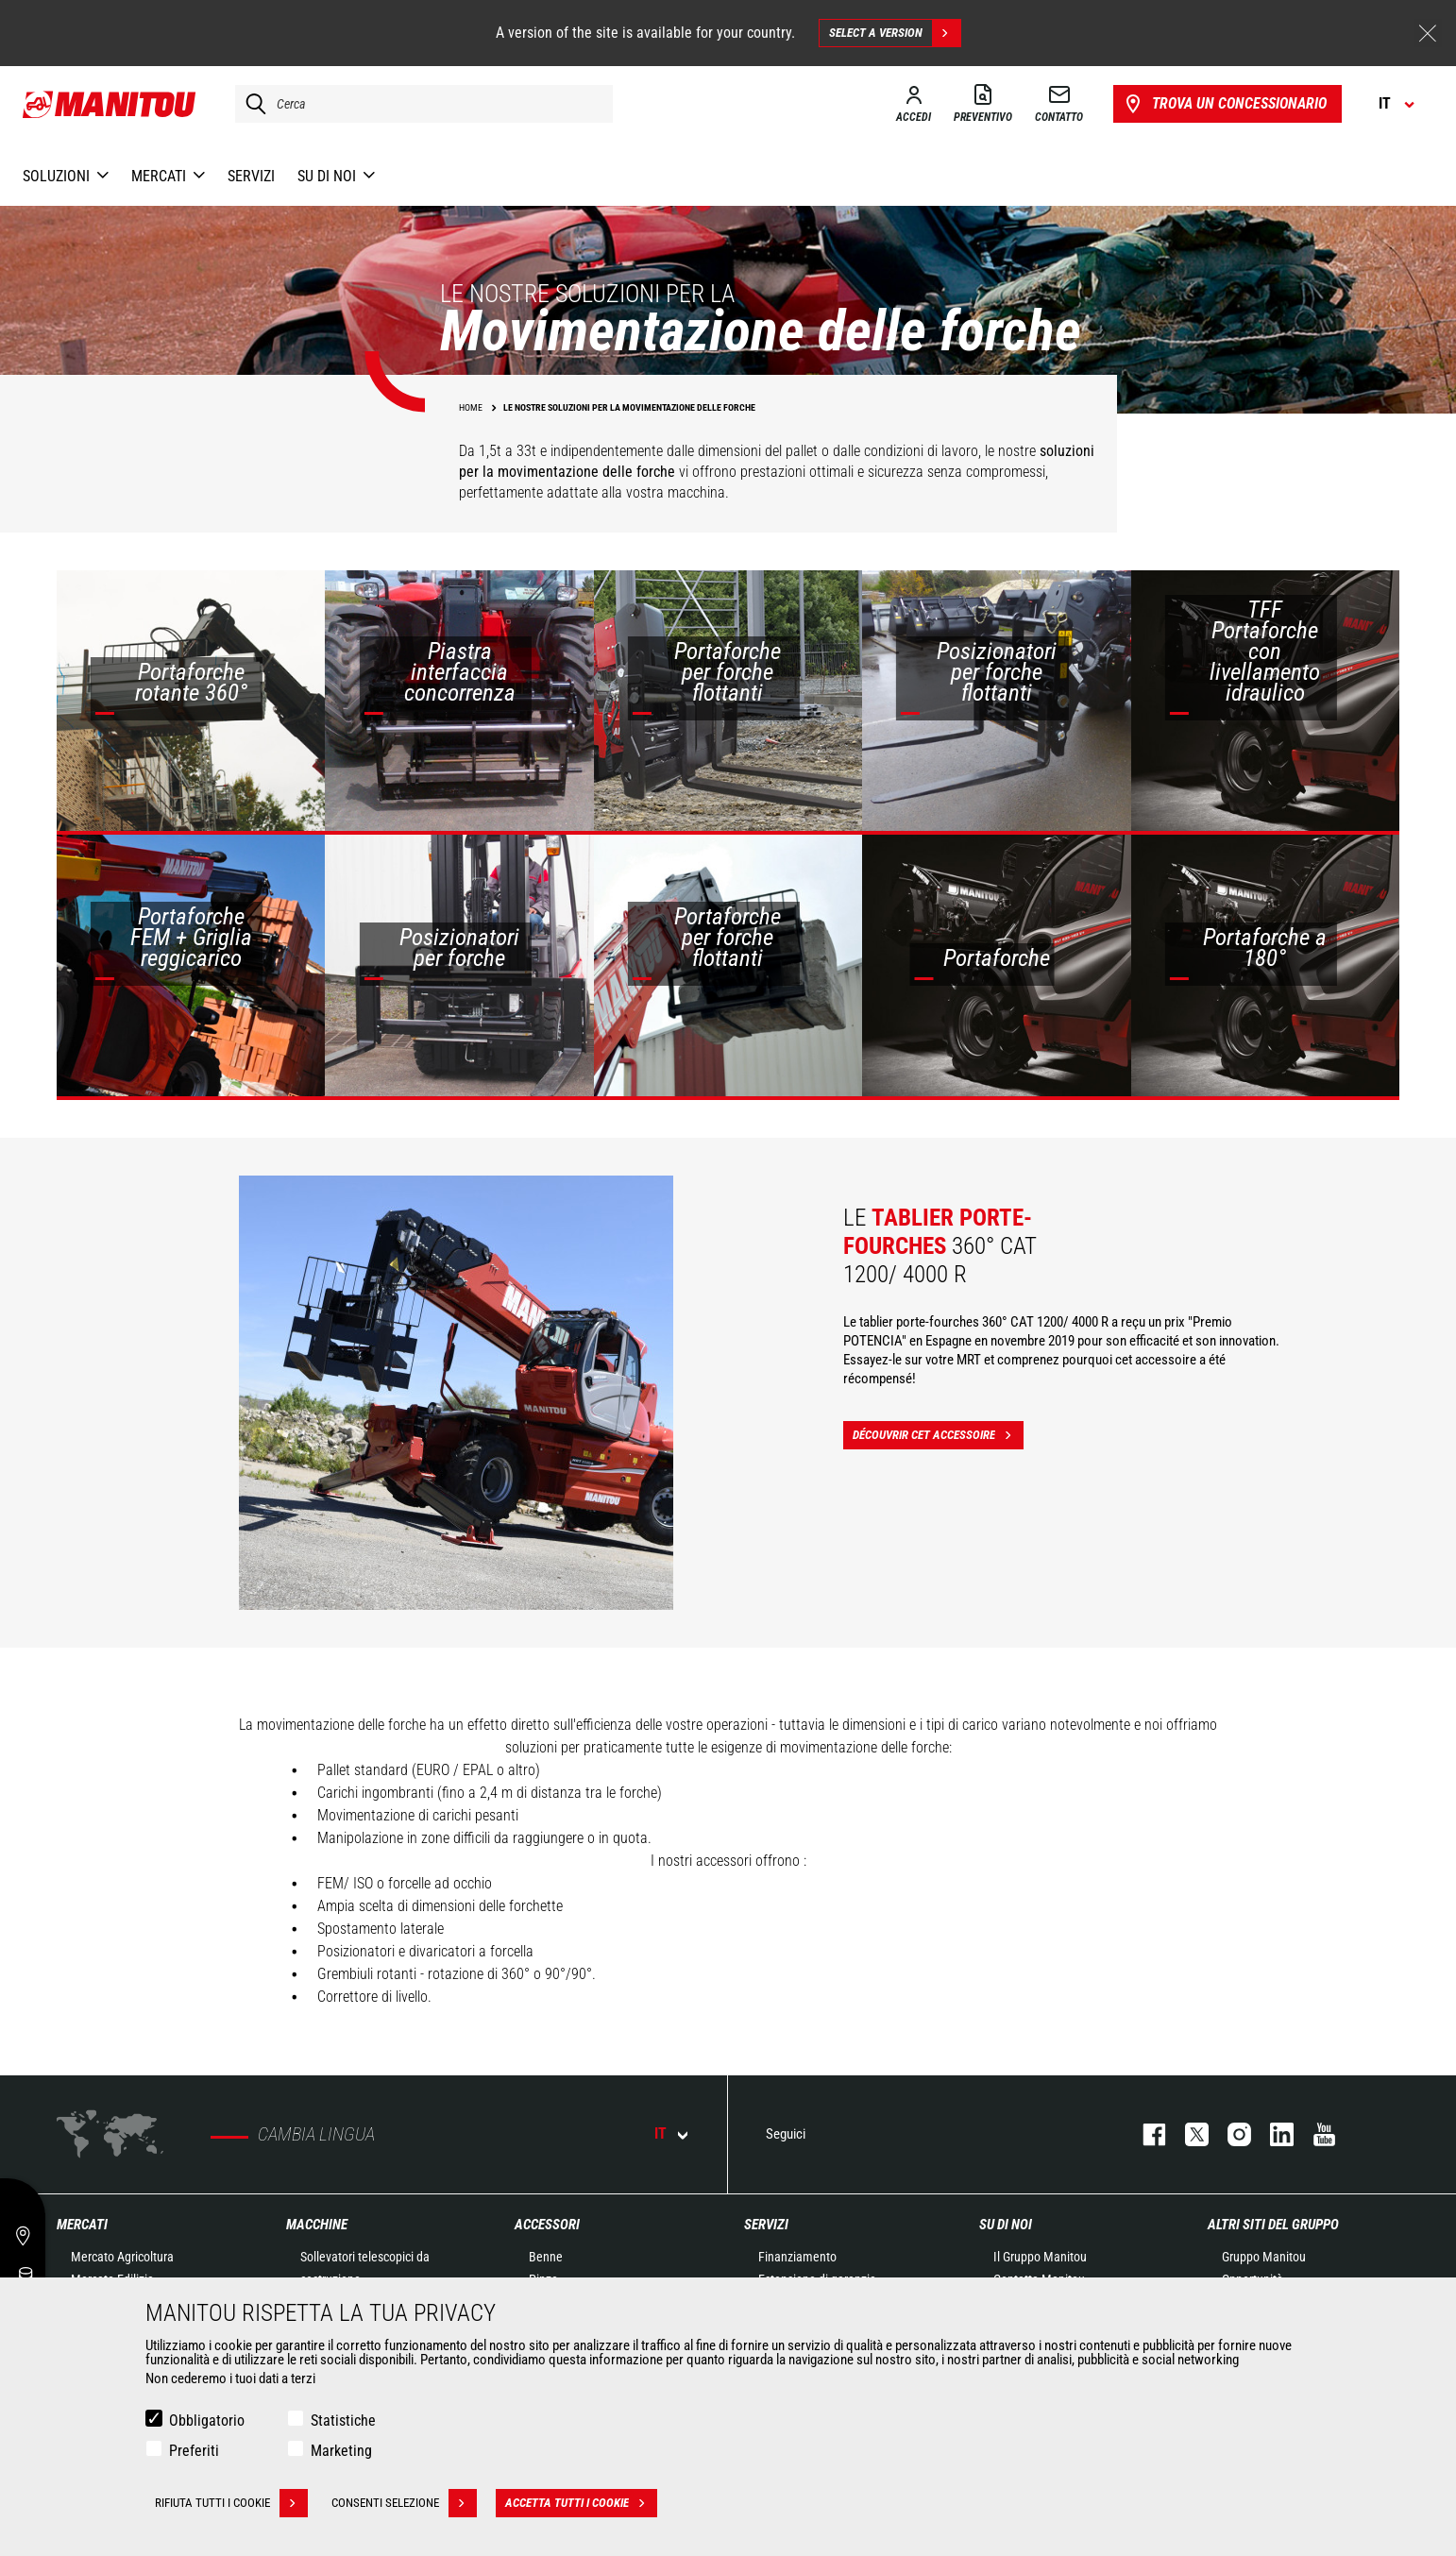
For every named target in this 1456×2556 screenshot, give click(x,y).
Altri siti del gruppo (1273, 2224)
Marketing (341, 2451)
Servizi (766, 2224)
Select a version (894, 33)
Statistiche (343, 2420)
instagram (1230, 2134)
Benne (546, 2256)
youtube (1315, 2134)
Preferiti (194, 2451)
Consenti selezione (404, 2503)
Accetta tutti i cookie (581, 2503)
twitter (1187, 2134)
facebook (1145, 2134)
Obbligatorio (207, 2420)
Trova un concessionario (1224, 104)
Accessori (547, 2224)
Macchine (316, 2224)
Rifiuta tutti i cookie (231, 2503)
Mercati (82, 2224)
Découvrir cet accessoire (938, 1435)
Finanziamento (797, 2256)
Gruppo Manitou (1264, 2256)
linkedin (1272, 2134)
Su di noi (1005, 2224)
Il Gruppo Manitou (1040, 2256)
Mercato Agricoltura (122, 2256)
